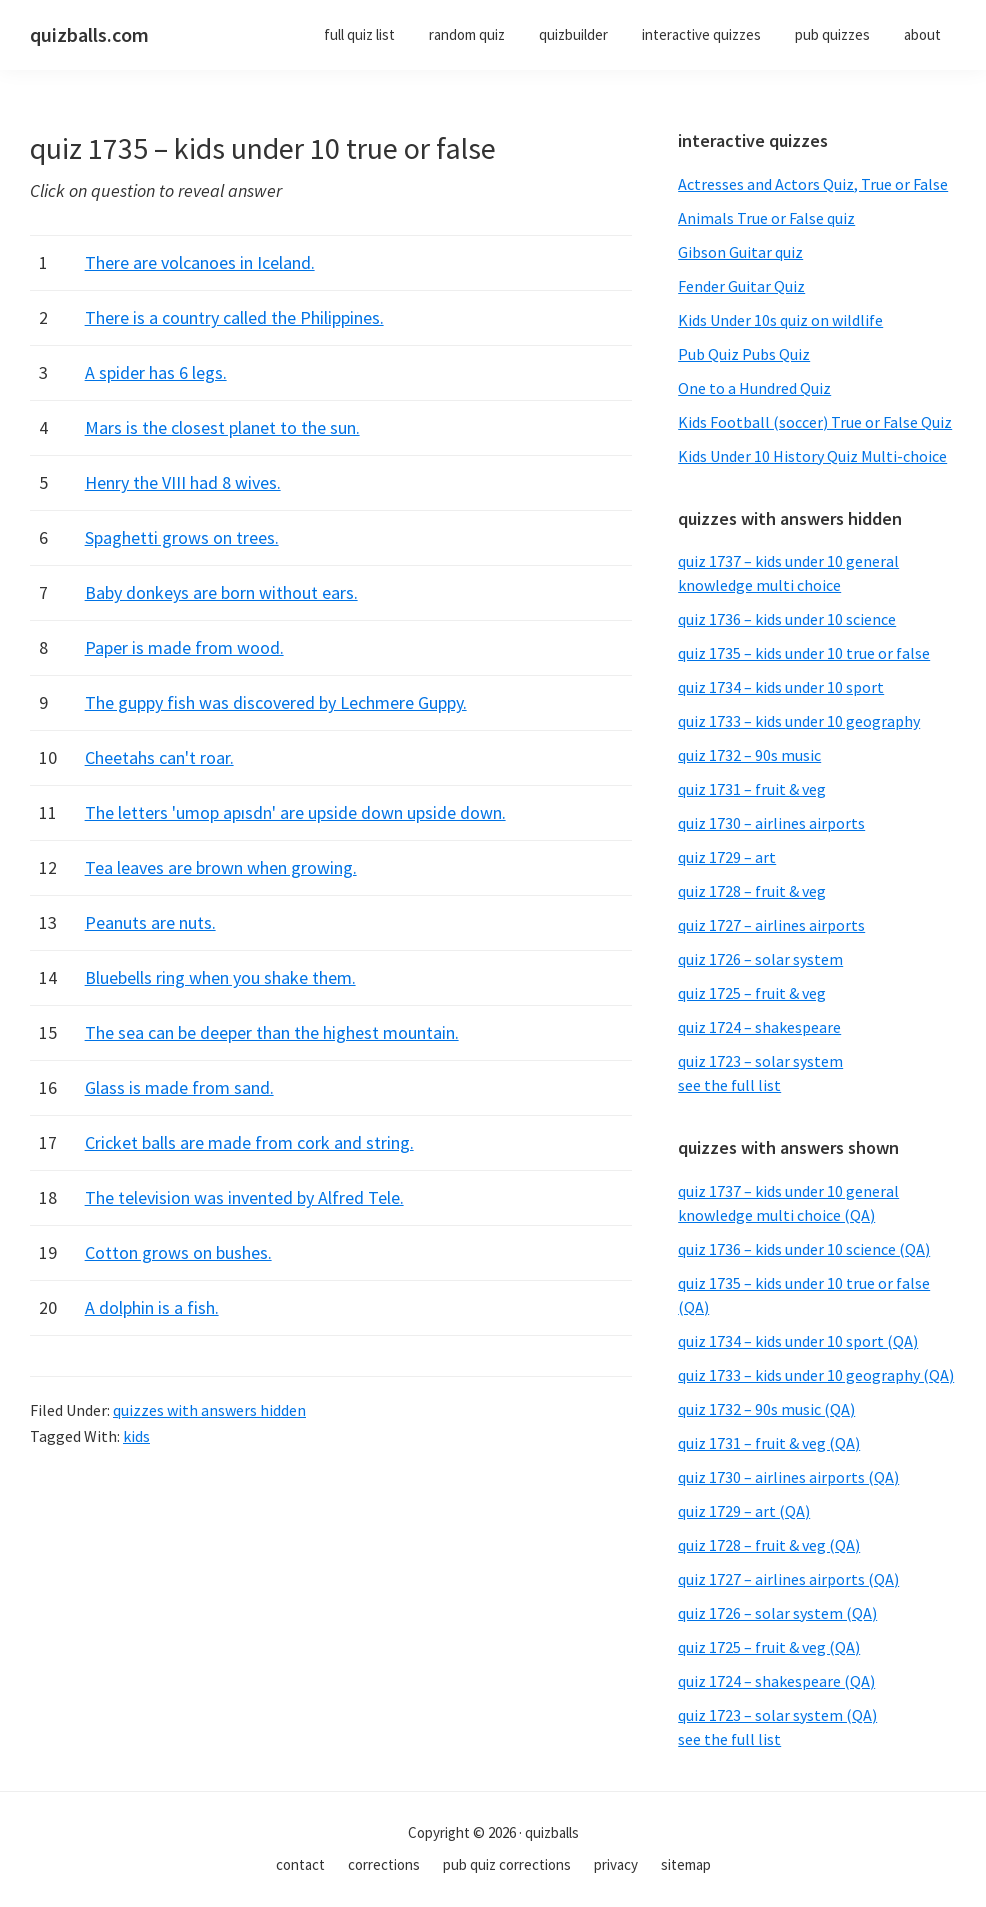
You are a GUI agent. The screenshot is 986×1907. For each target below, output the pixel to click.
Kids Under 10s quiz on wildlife (780, 320)
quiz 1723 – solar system (760, 1061)
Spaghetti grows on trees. (182, 537)
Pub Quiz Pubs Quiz (744, 354)
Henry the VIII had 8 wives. (183, 482)
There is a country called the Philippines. (234, 317)
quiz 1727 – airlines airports (771, 925)
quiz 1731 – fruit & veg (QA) (769, 1443)
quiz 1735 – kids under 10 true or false (804, 653)
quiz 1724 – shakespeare (759, 1027)
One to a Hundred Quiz (754, 388)
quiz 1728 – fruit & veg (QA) (769, 1545)
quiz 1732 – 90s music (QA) (766, 1409)
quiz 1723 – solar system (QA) (777, 1715)
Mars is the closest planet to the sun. (222, 427)
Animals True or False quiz (766, 218)
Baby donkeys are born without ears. (221, 592)
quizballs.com (89, 34)
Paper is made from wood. (184, 647)
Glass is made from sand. (179, 1087)
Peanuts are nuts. (150, 922)
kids (136, 1436)
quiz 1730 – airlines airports (771, 823)
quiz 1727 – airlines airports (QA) (788, 1579)
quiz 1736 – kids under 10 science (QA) (804, 1249)
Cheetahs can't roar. (159, 757)
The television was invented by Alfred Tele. (244, 1197)
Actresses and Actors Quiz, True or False (813, 184)
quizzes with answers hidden (209, 1410)
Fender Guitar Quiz (741, 286)
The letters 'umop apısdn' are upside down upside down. (295, 812)
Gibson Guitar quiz (740, 252)
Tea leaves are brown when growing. (221, 867)
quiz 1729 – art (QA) (744, 1511)
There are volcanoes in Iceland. (200, 262)
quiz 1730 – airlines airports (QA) (788, 1477)
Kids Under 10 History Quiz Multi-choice (812, 456)
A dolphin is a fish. (152, 1307)
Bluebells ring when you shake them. (220, 977)
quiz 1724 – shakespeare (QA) (776, 1681)
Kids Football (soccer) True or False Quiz (815, 422)
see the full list (729, 1085)
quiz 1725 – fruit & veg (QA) (769, 1647)
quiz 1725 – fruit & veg (752, 993)
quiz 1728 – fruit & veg (752, 891)
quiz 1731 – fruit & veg (752, 789)
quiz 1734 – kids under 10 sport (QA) (798, 1341)
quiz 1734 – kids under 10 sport (781, 687)
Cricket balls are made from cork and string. (249, 1142)
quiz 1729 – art (727, 857)
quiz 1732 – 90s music (749, 755)
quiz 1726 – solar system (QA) (777, 1613)
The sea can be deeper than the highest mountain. (272, 1032)
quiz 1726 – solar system (760, 959)
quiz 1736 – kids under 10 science (787, 619)
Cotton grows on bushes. (178, 1252)
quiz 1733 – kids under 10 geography (799, 721)
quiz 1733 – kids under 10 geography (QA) (816, 1375)
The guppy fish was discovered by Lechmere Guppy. (276, 702)
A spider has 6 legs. (156, 372)
